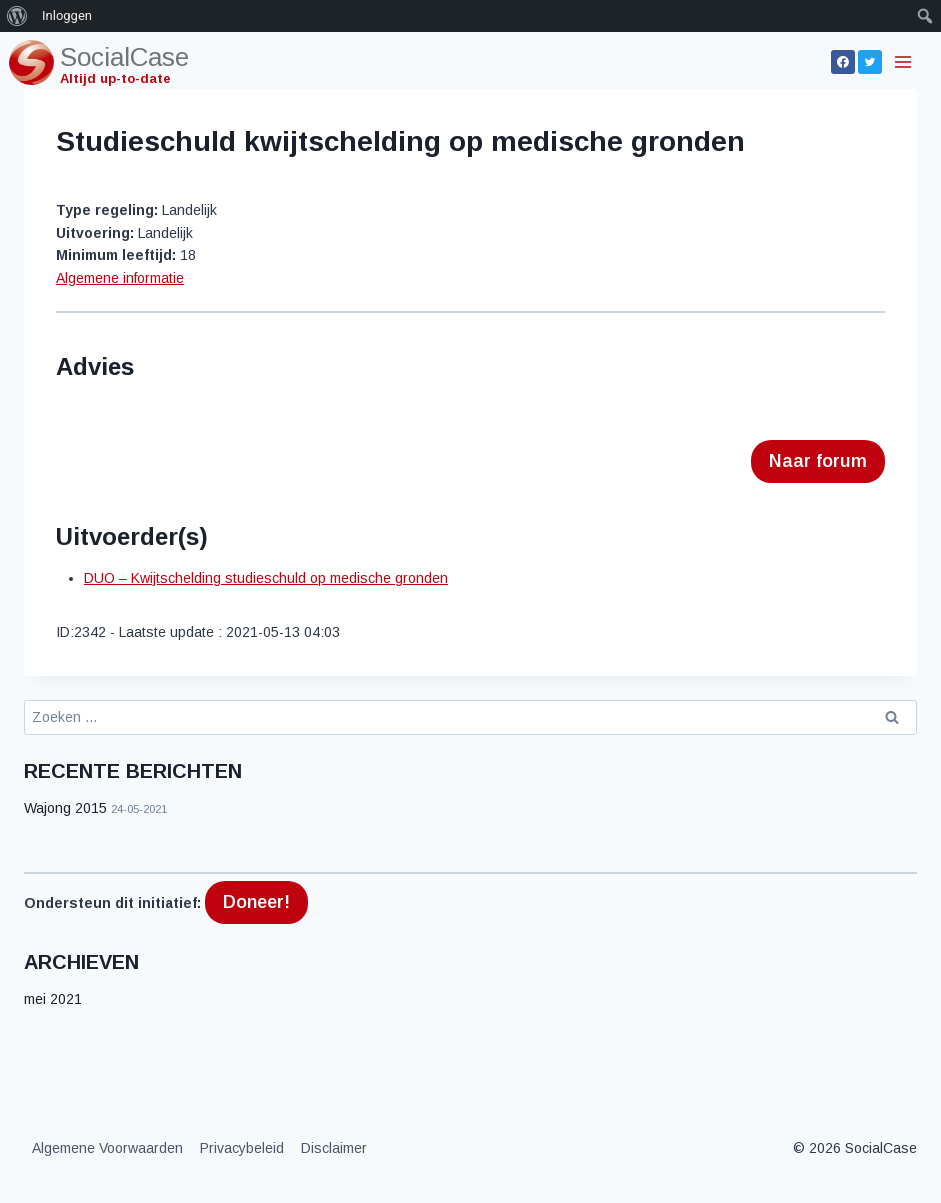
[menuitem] (17, 16)
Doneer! (256, 902)
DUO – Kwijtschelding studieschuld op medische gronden (266, 578)
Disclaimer (334, 1148)
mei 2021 (53, 999)
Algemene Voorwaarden (107, 1148)
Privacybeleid (242, 1148)
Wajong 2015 (65, 808)
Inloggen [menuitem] (67, 15)
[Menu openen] (904, 61)
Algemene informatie (120, 278)
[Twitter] (870, 62)
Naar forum (818, 461)
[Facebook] (843, 62)
